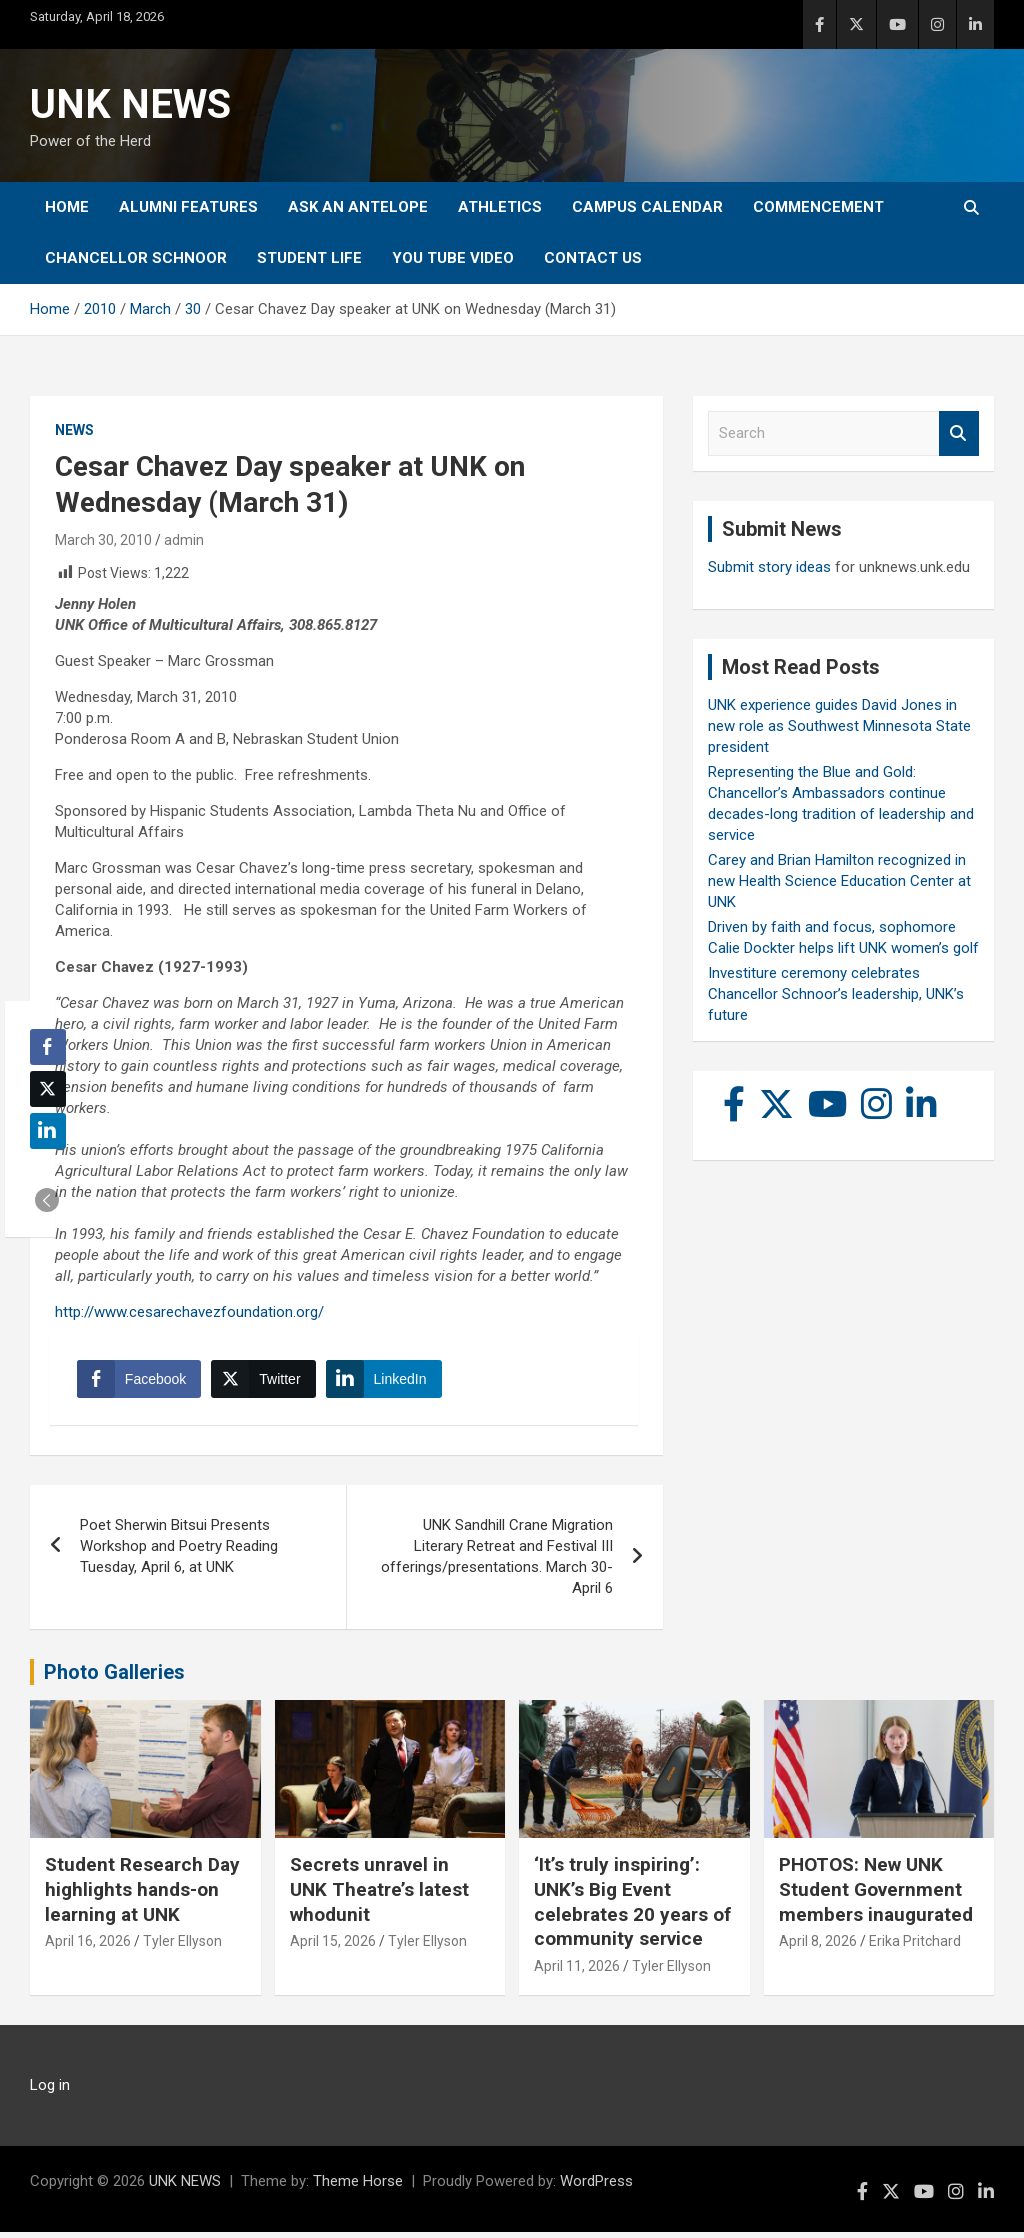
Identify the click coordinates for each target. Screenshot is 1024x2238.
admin (184, 540)
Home (67, 207)
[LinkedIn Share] (387, 1382)
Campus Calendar (647, 207)
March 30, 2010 (103, 540)
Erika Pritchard (915, 1948)
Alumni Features (188, 207)
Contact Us (593, 258)
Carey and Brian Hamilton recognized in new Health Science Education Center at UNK (839, 881)
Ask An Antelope (358, 207)
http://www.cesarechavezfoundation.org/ (189, 1312)
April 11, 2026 (577, 1972)
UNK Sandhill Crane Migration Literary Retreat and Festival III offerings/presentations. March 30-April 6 (497, 1562)
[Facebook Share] (142, 1382)
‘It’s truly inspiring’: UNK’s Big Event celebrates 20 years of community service (632, 1908)
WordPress (596, 2187)
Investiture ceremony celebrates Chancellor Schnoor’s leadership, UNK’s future (836, 994)
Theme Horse (358, 2187)
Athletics (500, 207)
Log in (50, 2091)
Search (959, 433)
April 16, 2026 (88, 1948)
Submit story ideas (769, 567)
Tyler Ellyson (182, 1948)
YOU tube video (453, 258)
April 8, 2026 (818, 1948)
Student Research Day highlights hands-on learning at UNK (142, 1896)
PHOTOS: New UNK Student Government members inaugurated (876, 1896)
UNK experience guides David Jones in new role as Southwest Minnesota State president (839, 726)
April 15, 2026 (333, 1948)
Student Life (309, 258)
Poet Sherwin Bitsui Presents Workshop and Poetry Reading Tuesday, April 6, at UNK (179, 1552)
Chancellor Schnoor (136, 258)
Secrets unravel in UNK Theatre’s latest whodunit (379, 1896)
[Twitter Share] (266, 1382)
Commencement (818, 207)
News (74, 430)
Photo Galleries (114, 1678)
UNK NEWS (130, 104)
